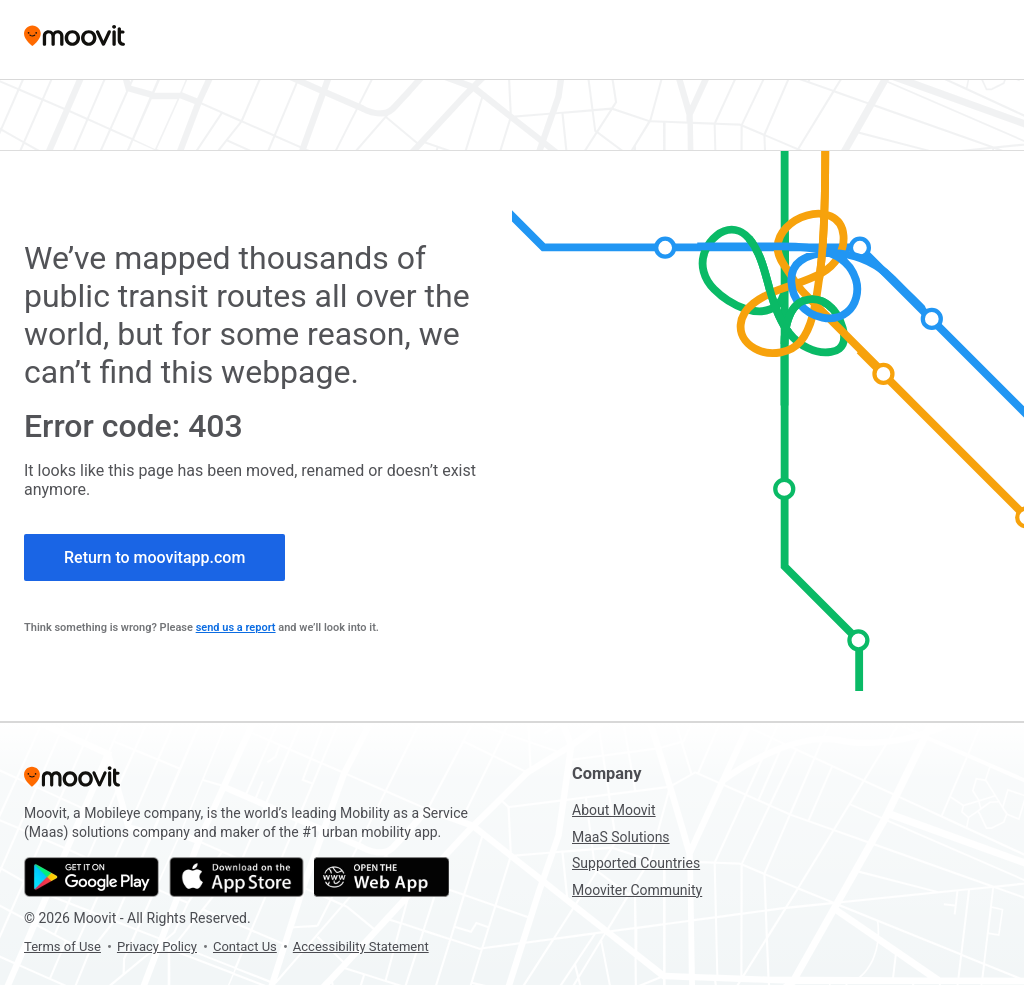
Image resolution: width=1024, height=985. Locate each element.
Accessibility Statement (361, 946)
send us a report (236, 627)
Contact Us (245, 946)
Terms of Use (62, 946)
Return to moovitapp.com (154, 557)
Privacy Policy (157, 946)
